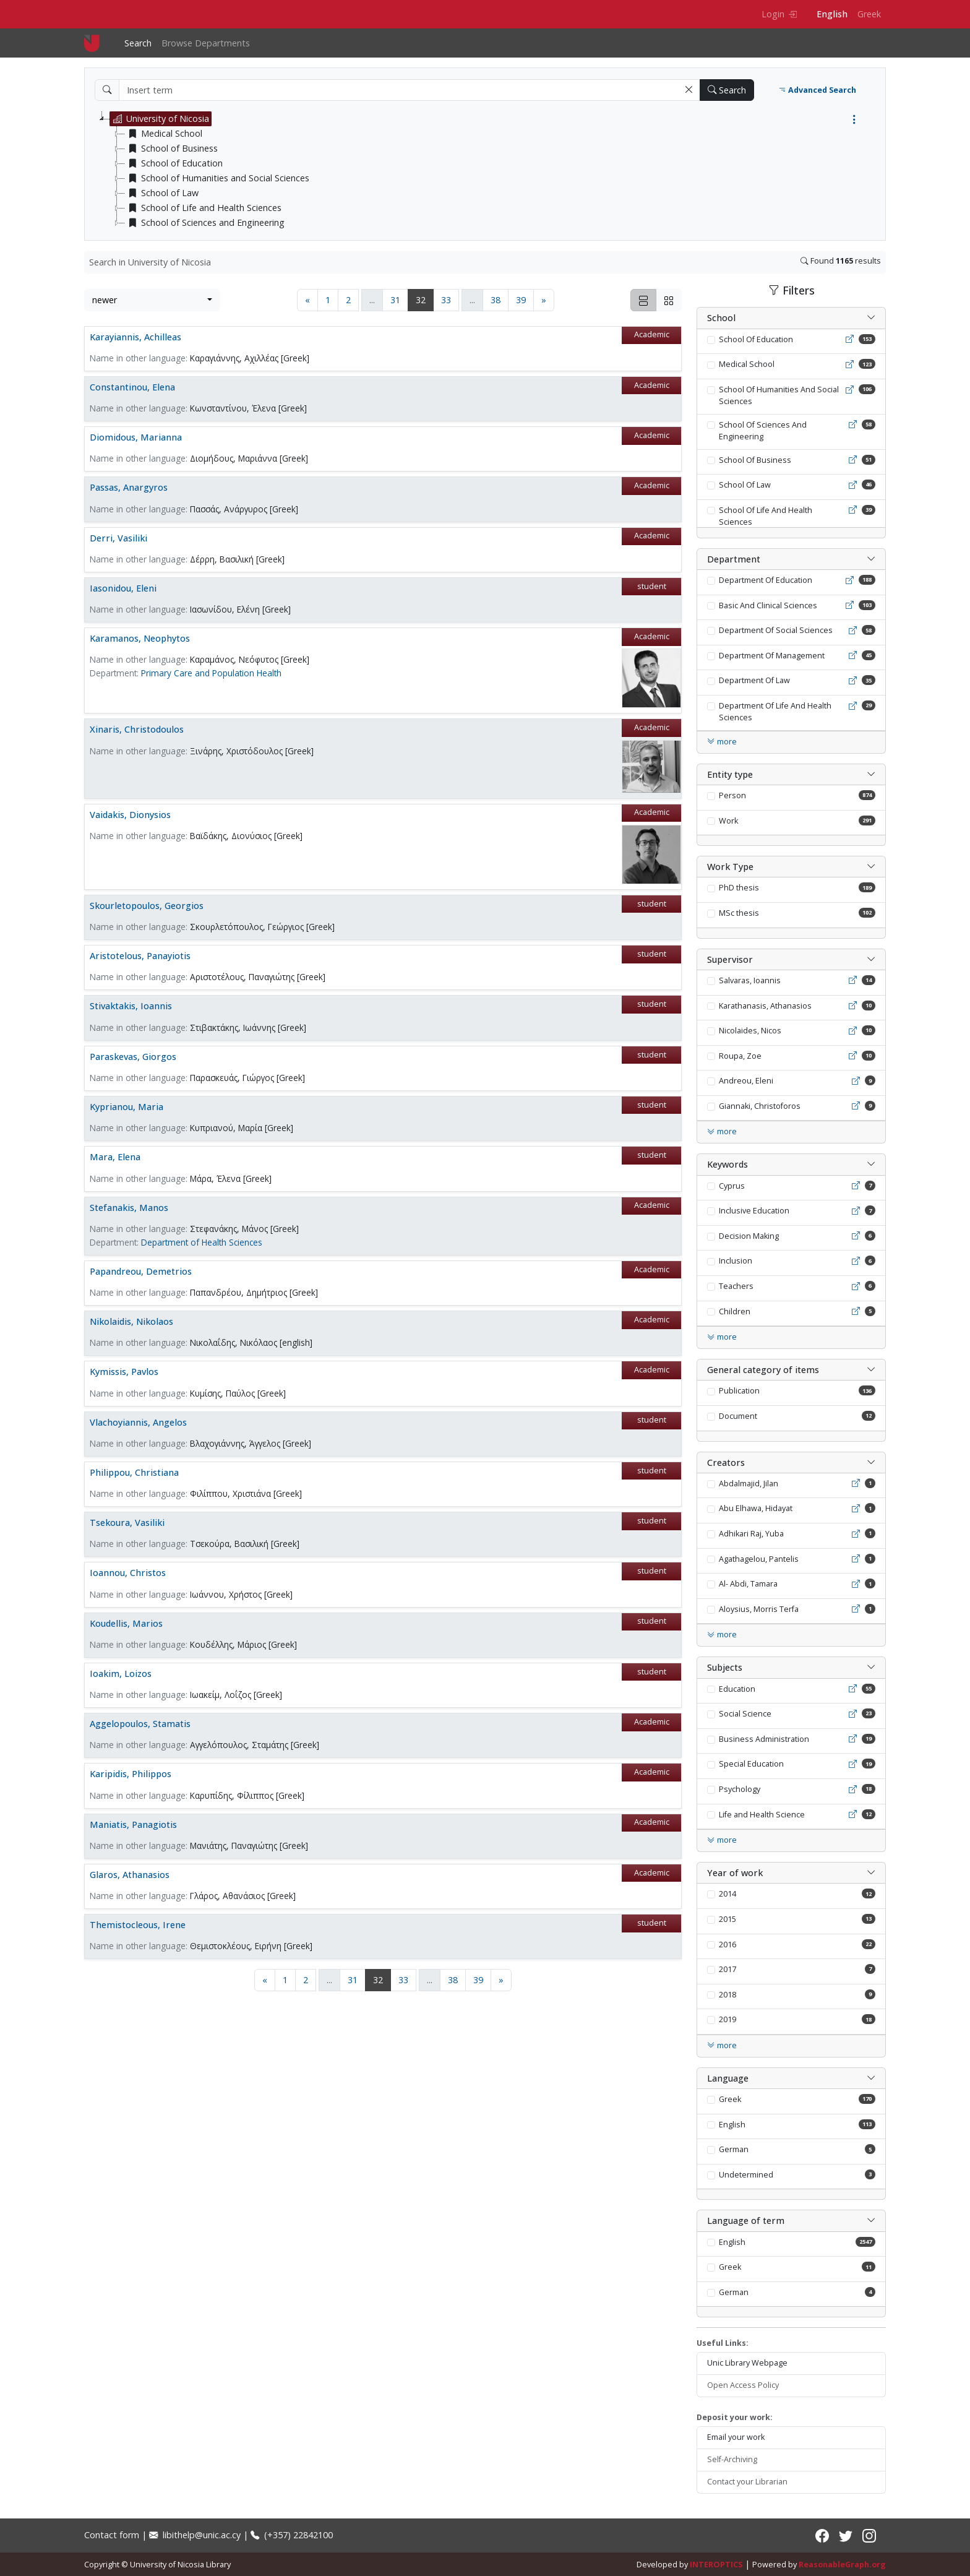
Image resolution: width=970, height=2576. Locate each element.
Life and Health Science (762, 1814)
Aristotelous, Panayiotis (140, 956)
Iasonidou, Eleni (123, 588)
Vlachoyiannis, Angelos (138, 1422)
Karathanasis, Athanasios (765, 1006)
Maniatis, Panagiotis (133, 1824)
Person (732, 795)
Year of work (735, 1873)
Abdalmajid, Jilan (748, 1483)
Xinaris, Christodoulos (137, 729)
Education (737, 1689)
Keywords (727, 1164)
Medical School (747, 364)
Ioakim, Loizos (121, 1673)
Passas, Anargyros (129, 487)
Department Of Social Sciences (776, 630)
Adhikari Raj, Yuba (751, 1533)
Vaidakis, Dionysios (130, 815)
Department (733, 559)
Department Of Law (754, 680)
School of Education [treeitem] (174, 163)
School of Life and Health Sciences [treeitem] (203, 207)
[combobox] (152, 300)
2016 (727, 1944)
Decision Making (749, 1236)
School (721, 318)
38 (495, 300)
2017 (727, 1969)
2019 (727, 2019)
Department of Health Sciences (201, 1242)
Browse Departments (205, 43)
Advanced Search (817, 90)
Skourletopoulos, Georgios (147, 905)
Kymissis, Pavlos (124, 1371)
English (832, 14)
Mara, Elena (115, 1157)
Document (738, 1416)
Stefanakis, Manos (129, 1207)
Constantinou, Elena (132, 387)
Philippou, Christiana (134, 1472)
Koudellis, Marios (126, 1623)
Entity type (730, 774)
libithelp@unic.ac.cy (195, 2535)
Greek (869, 14)
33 (446, 300)
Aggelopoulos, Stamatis (140, 1724)
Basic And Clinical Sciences (768, 605)
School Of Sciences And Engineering (763, 431)
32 (425, 299)
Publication (739, 1390)
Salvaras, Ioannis (750, 980)
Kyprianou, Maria (126, 1107)
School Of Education (756, 339)
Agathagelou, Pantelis (759, 1559)
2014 (727, 1894)
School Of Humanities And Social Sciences (779, 395)
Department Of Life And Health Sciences (775, 711)
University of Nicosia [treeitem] (159, 118)
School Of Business (755, 460)
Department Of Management (772, 655)
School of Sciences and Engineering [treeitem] (205, 222)
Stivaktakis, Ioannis (131, 1006)
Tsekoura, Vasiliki (127, 1522)
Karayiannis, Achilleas (135, 337)
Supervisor (730, 959)
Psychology (739, 1789)
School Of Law (745, 485)
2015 (727, 1919)
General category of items (763, 1370)
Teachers (736, 1286)
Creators (726, 1462)
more (722, 741)
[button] (688, 90)
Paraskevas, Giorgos (133, 1056)
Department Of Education (765, 580)
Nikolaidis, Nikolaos (131, 1321)
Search (138, 43)
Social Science (745, 1713)
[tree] (490, 170)
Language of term (745, 2220)
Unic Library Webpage (747, 2363)
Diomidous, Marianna (136, 437)
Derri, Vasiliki (118, 538)
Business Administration (764, 1739)
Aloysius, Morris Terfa (759, 1609)
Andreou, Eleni (746, 1080)
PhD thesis (739, 887)
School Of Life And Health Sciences (765, 516)
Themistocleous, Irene (138, 1925)
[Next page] (543, 300)
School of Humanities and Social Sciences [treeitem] (217, 178)
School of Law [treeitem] (162, 193)
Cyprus (732, 1186)
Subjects (724, 1667)
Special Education (751, 1764)
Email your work (736, 2437)
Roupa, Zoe (740, 1056)
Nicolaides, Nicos (750, 1030)
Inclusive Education (754, 1210)
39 (521, 300)
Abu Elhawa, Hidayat (755, 1508)
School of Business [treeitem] (171, 148)
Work (728, 821)
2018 (727, 1994)
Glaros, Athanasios (130, 1874)
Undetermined (746, 2174)
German (734, 2149)
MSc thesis (739, 913)
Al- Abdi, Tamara (748, 1584)
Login (779, 14)
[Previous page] (307, 300)
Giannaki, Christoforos (759, 1106)
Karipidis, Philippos (130, 1774)
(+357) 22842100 (292, 2535)
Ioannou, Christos (128, 1573)
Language (728, 2078)
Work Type (730, 866)
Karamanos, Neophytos (140, 638)
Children (734, 1311)
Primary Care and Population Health (211, 673)
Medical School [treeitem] (163, 133)
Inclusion (735, 1261)
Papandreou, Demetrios (141, 1271)
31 (395, 300)
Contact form (111, 2535)
